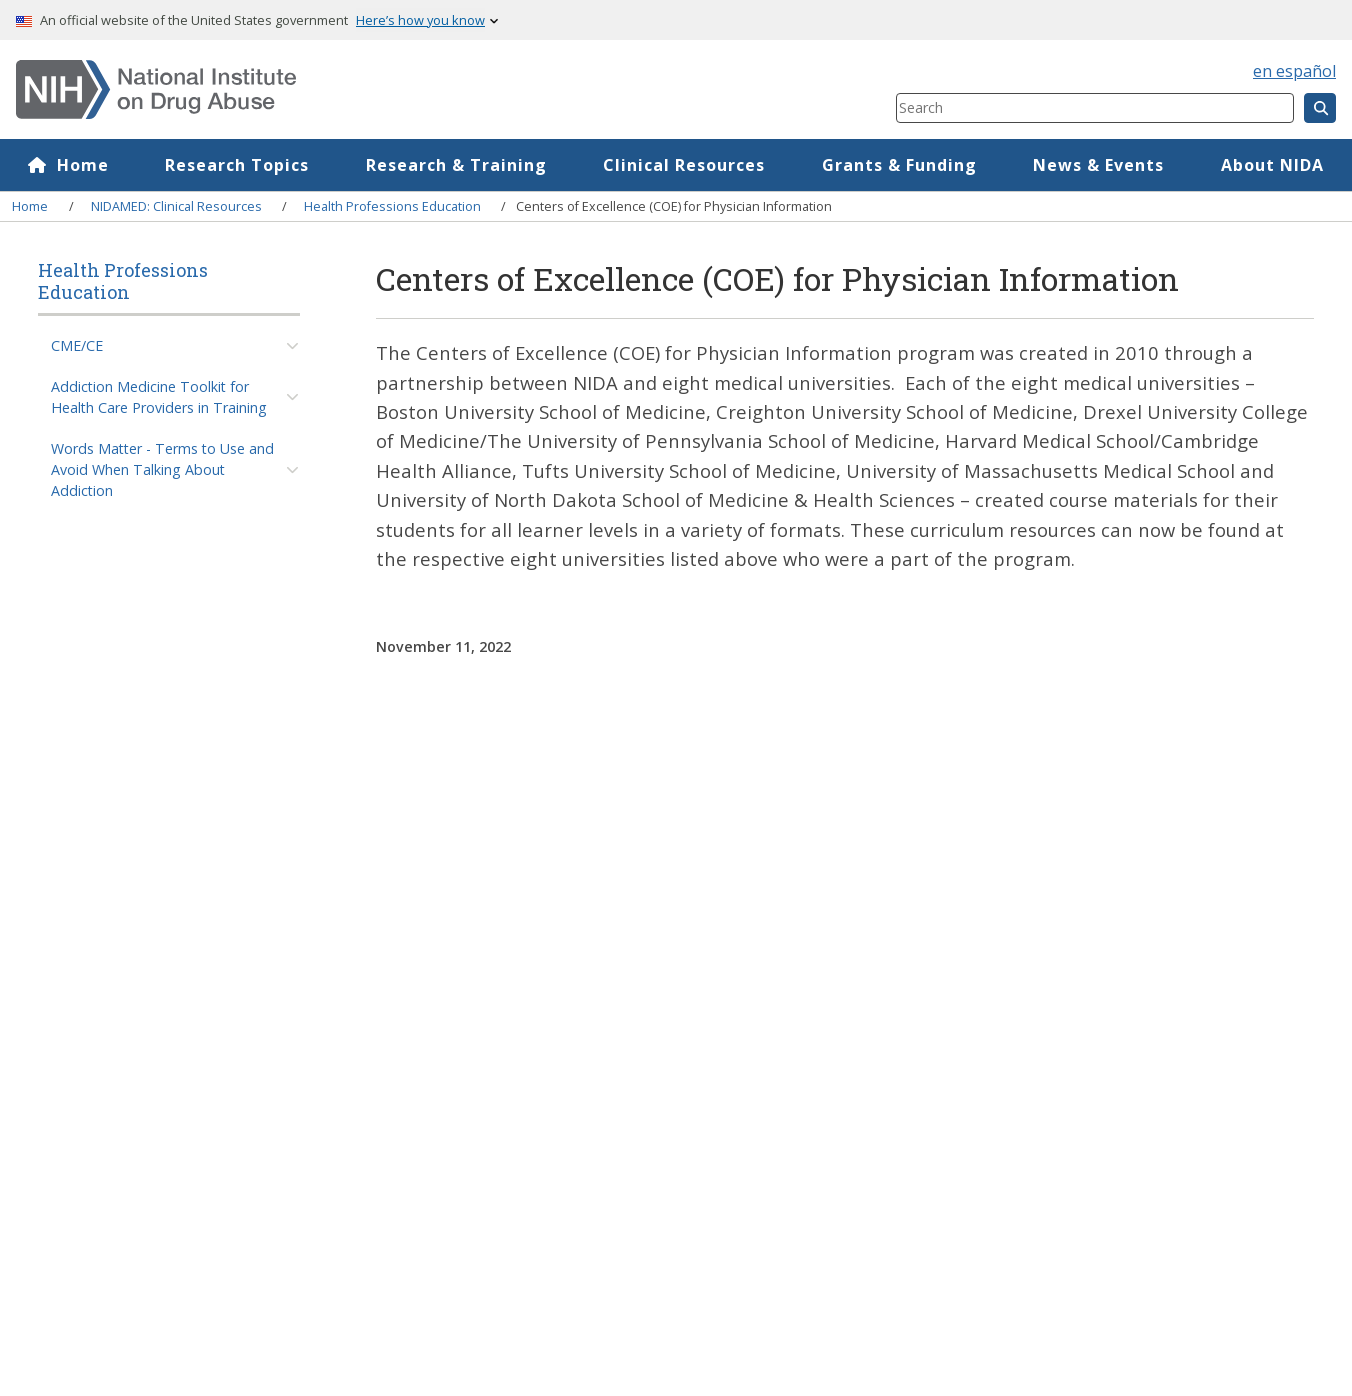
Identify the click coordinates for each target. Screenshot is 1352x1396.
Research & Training (456, 165)
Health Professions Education (392, 206)
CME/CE (77, 345)
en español (1294, 71)
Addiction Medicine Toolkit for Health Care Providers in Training (159, 397)
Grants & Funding (899, 165)
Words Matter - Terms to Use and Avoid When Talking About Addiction (162, 470)
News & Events (1098, 165)
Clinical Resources (684, 165)
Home (83, 165)
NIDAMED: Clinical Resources (176, 206)
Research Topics (237, 165)
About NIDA (1272, 165)
